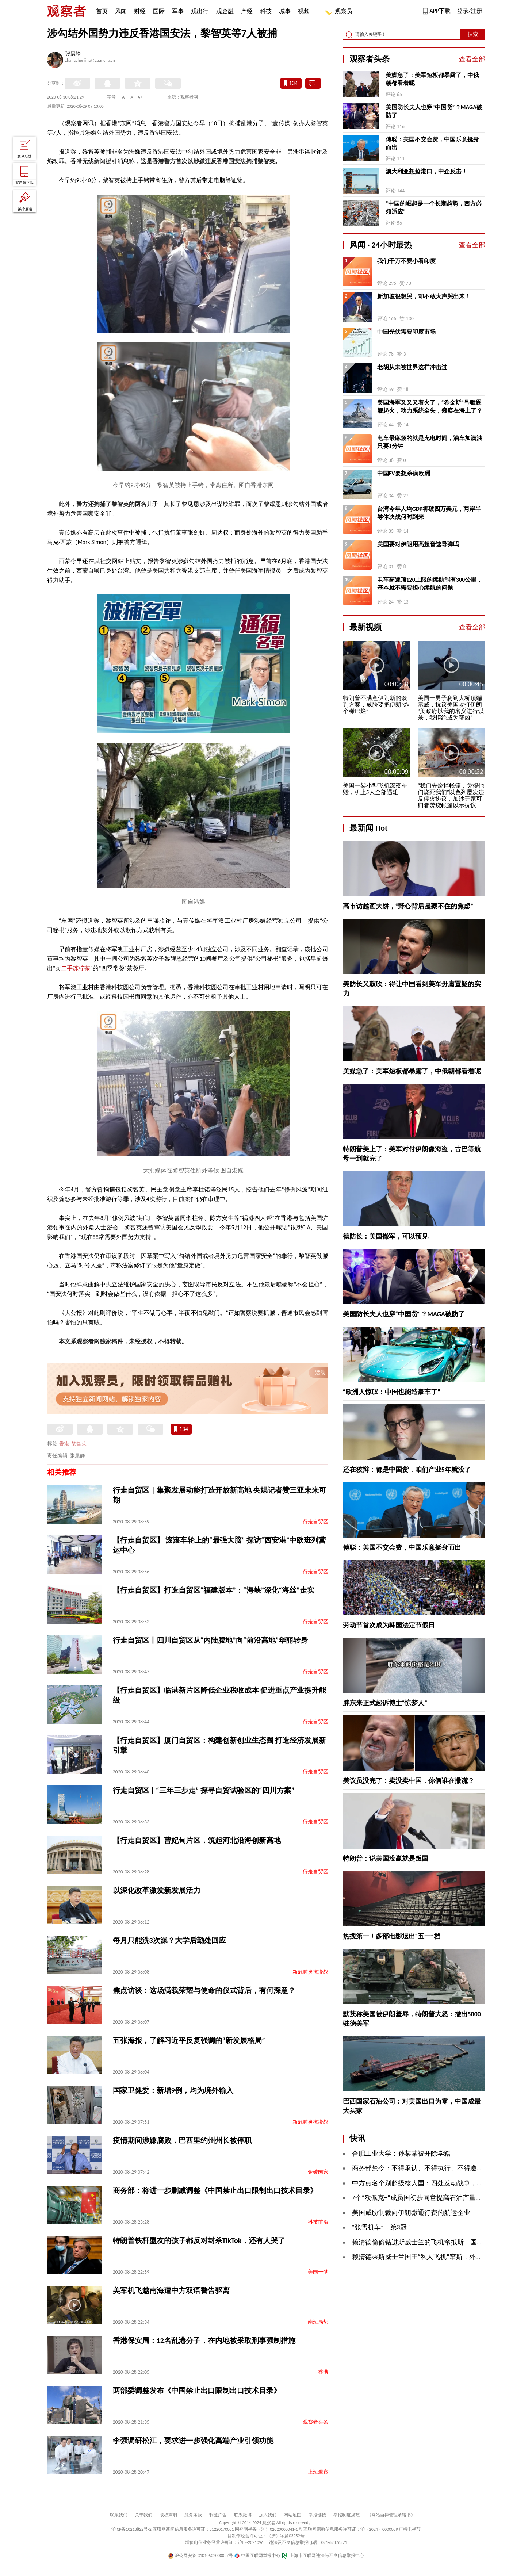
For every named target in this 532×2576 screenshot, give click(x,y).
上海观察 (318, 2472)
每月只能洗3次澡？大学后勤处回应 (169, 1940)
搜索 (473, 34)
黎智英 (79, 1443)
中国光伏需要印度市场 (406, 331)
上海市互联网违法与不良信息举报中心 (323, 2555)
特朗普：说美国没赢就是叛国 (385, 1859)
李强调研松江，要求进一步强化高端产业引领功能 (193, 2440)
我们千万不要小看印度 (406, 260)
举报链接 (317, 2515)
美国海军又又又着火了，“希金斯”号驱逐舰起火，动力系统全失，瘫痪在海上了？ (429, 406)
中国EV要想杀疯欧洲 (403, 473)
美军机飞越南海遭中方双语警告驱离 (171, 2290)
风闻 (121, 11)
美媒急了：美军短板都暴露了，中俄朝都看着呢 (432, 79)
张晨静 (73, 54)
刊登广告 (218, 2515)
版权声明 (168, 2515)
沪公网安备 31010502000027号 (200, 2555)
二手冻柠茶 (75, 968)
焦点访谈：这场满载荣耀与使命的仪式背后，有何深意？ (204, 1990)
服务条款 (193, 2515)
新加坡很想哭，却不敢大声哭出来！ (424, 296)
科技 (266, 11)
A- (124, 97)
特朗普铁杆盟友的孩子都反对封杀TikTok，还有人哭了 (199, 2240)
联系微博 (243, 2515)
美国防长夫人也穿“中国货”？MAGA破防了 (434, 111)
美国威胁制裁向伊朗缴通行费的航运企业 (411, 2213)
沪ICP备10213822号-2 (131, 2529)
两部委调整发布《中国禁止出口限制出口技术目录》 (197, 2390)
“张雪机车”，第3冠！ (382, 2227)
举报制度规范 (346, 2515)
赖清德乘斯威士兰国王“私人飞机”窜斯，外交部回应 (427, 2257)
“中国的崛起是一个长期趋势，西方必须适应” (434, 207)
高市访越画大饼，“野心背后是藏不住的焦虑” (408, 906)
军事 (178, 11)
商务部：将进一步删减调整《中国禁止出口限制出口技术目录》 (215, 2190)
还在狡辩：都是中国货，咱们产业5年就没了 (407, 1470)
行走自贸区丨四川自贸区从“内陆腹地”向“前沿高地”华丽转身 (210, 1640)
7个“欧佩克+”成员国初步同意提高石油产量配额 (420, 2198)
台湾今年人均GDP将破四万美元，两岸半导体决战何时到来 (429, 512)
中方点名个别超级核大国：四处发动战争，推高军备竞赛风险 (440, 2183)
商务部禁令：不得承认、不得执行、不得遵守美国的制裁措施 (440, 2168)
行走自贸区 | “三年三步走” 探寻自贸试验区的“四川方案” (204, 1790)
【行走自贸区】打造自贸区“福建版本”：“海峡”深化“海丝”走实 (213, 1590)
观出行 (199, 11)
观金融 (225, 11)
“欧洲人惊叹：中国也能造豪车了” (392, 1392)
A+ (140, 97)
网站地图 (292, 2515)
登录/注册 (469, 10)
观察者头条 (315, 2422)
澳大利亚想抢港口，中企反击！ (426, 171)
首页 (102, 11)
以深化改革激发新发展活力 (156, 1890)
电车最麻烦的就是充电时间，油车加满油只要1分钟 (429, 442)
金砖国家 (318, 2172)
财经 (140, 11)
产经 (247, 11)
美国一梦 (318, 2272)
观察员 (340, 12)
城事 (285, 11)
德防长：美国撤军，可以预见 (385, 1236)
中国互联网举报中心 (257, 2555)
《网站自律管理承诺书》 (391, 2515)
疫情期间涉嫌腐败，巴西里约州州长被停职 (182, 2140)
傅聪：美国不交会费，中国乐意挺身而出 (432, 143)
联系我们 (118, 2515)
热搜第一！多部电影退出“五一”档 (392, 1936)
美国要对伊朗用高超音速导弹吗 (418, 544)
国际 (159, 11)
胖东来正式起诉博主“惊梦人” (385, 1703)
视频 (304, 11)
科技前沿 (318, 2222)
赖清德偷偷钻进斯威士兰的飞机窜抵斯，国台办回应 (427, 2242)
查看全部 (472, 59)
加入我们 (267, 2515)
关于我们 (143, 2515)
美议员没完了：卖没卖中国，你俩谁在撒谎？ (408, 1781)
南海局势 (318, 2322)
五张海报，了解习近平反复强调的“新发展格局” (189, 2040)
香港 (64, 1443)
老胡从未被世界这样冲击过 (412, 367)
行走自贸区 (315, 1522)
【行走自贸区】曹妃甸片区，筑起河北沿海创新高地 (197, 1840)
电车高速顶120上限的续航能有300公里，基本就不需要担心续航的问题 (430, 583)
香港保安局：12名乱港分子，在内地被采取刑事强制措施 (204, 2340)
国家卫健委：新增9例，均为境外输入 (173, 2090)
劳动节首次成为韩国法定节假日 (389, 1625)
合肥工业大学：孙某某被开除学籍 (401, 2154)
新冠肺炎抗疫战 (310, 1972)
